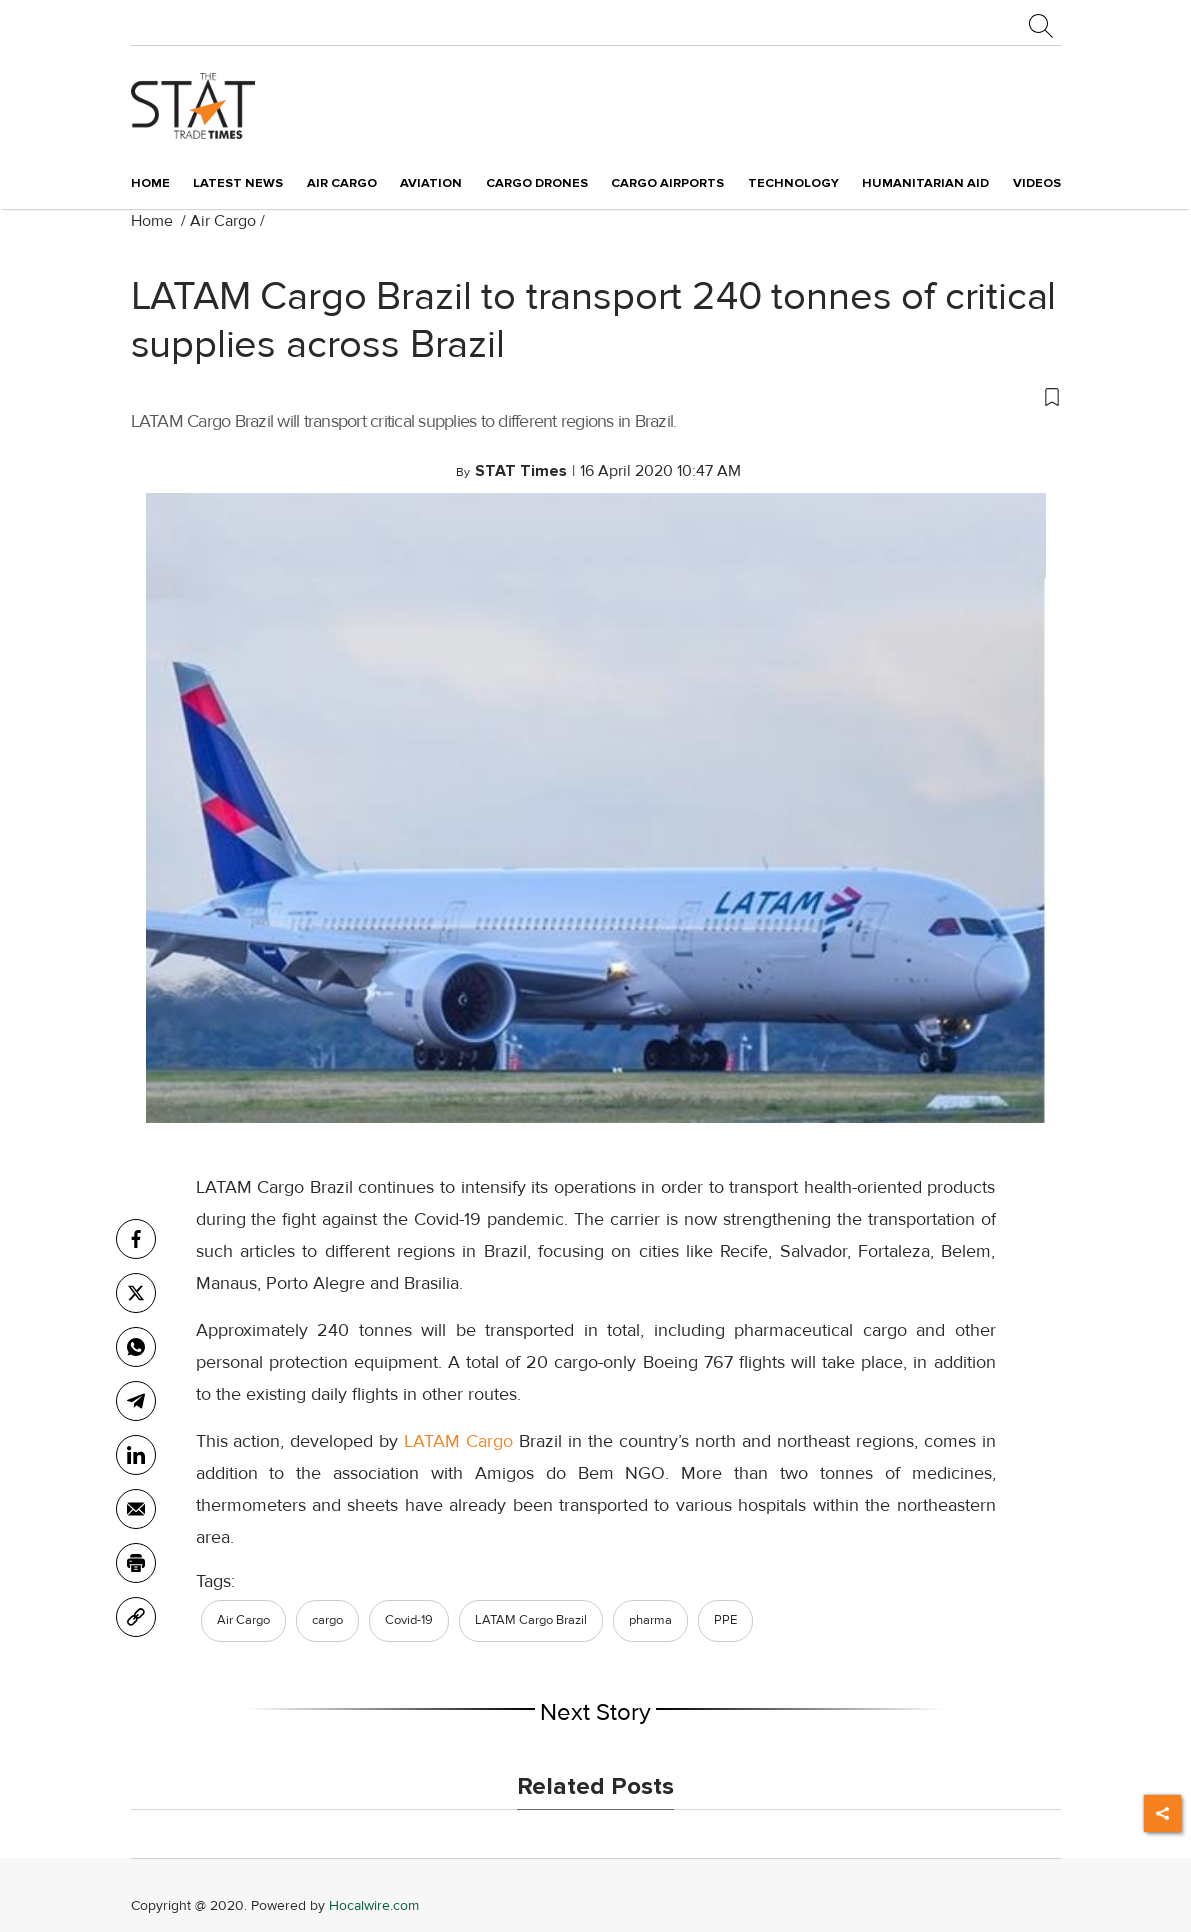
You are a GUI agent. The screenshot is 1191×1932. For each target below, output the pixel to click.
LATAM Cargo (458, 1441)
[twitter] (136, 1293)
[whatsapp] (136, 1347)
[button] (596, 396)
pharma (650, 1620)
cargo (327, 1620)
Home (150, 183)
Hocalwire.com (374, 1905)
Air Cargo (223, 221)
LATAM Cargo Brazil (531, 1620)
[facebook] (136, 1239)
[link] (136, 1617)
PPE (725, 1620)
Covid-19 (409, 1620)
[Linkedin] (136, 1455)
